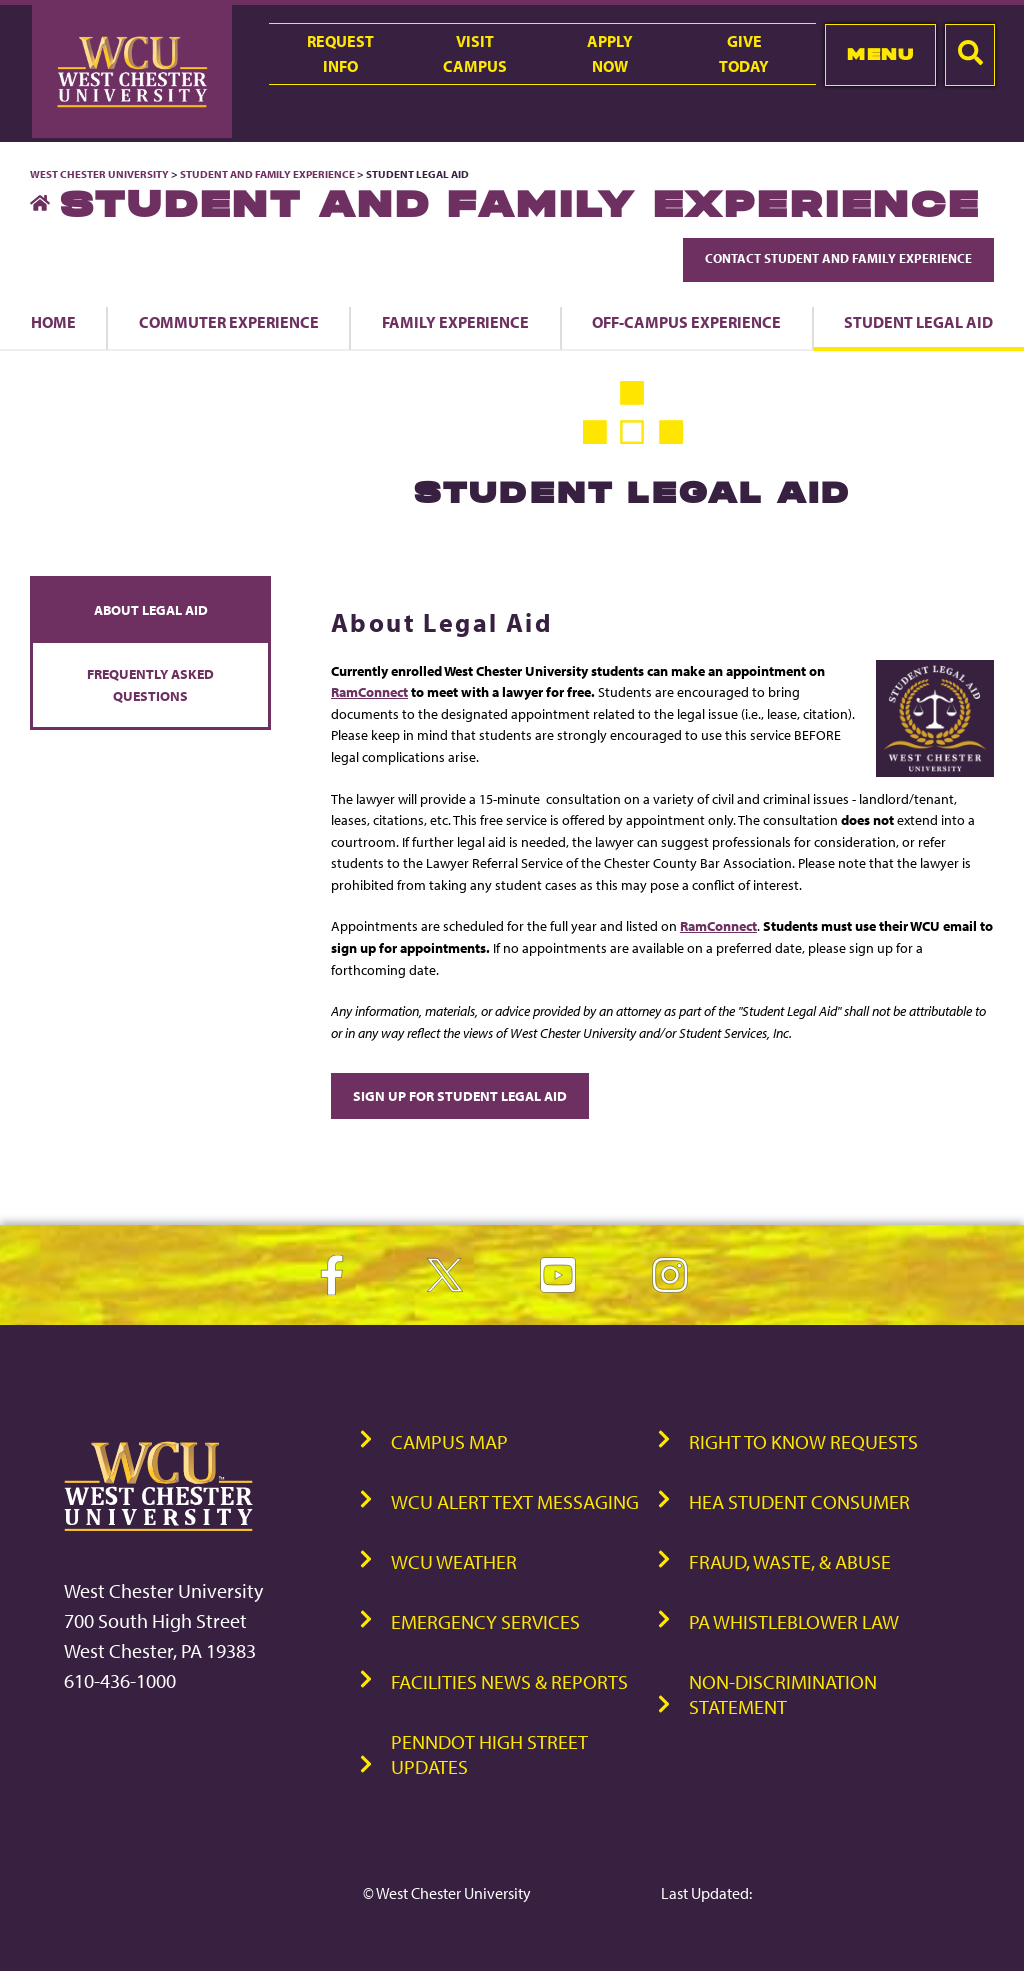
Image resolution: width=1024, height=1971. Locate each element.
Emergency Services (485, 1621)
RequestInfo (340, 53)
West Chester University (99, 174)
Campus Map (449, 1441)
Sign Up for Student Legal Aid (460, 1095)
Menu (880, 54)
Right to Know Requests (803, 1441)
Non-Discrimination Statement (783, 1694)
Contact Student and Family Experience (838, 258)
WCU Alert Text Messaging (515, 1501)
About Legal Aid (151, 609)
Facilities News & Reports (509, 1681)
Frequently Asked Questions (150, 684)
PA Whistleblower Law (794, 1621)
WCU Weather (454, 1561)
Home (53, 322)
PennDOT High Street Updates (489, 1754)
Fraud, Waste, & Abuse (790, 1561)
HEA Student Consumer (799, 1501)
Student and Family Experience (267, 174)
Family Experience (455, 322)
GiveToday (744, 53)
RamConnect (369, 691)
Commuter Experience (229, 322)
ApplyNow (610, 53)
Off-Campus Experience (686, 322)
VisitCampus (475, 53)
